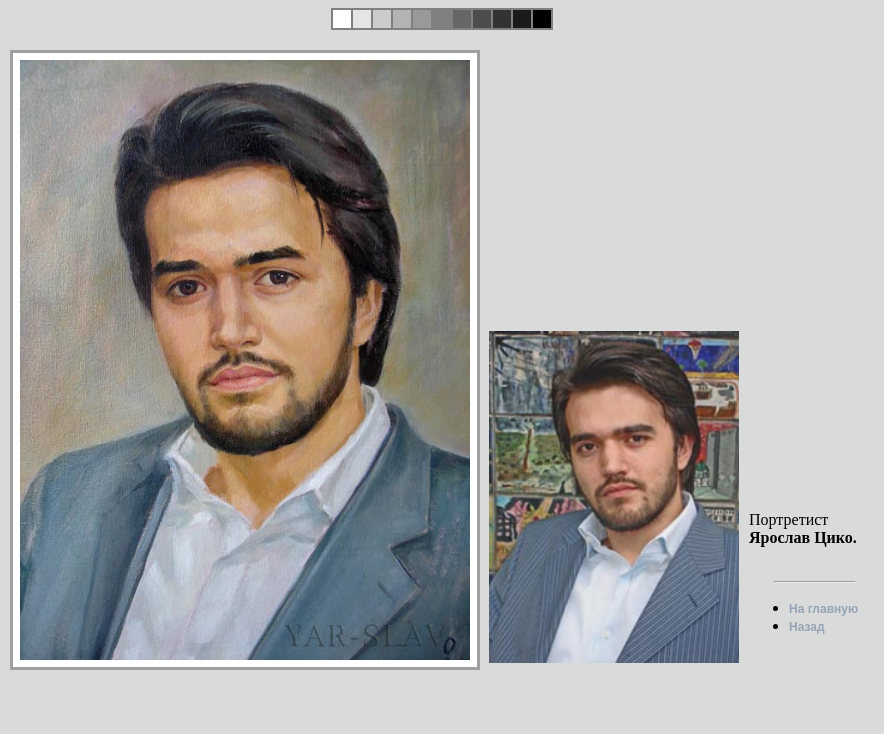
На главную (823, 609)
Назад (807, 627)
